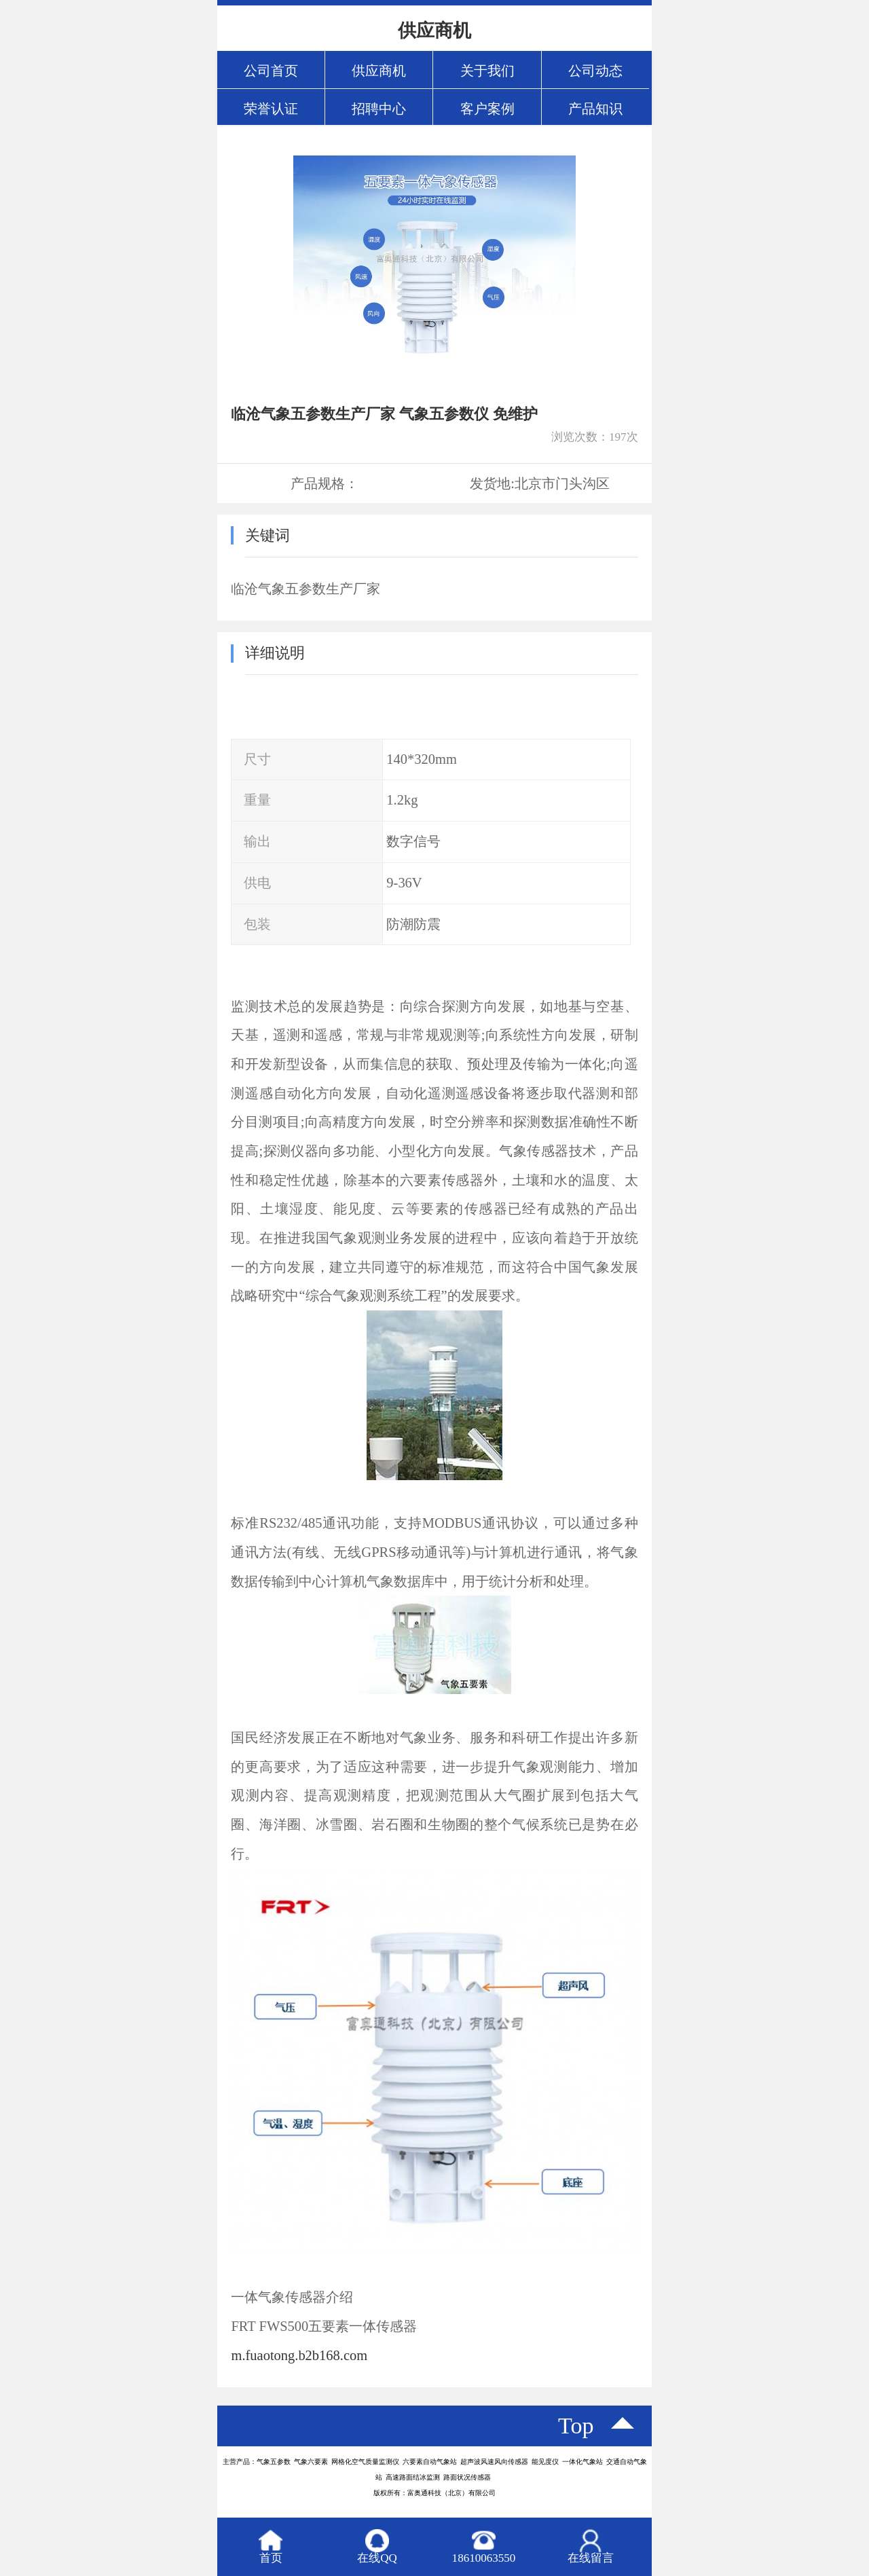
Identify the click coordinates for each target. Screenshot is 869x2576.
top (576, 2425)
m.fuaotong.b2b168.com (299, 2355)
